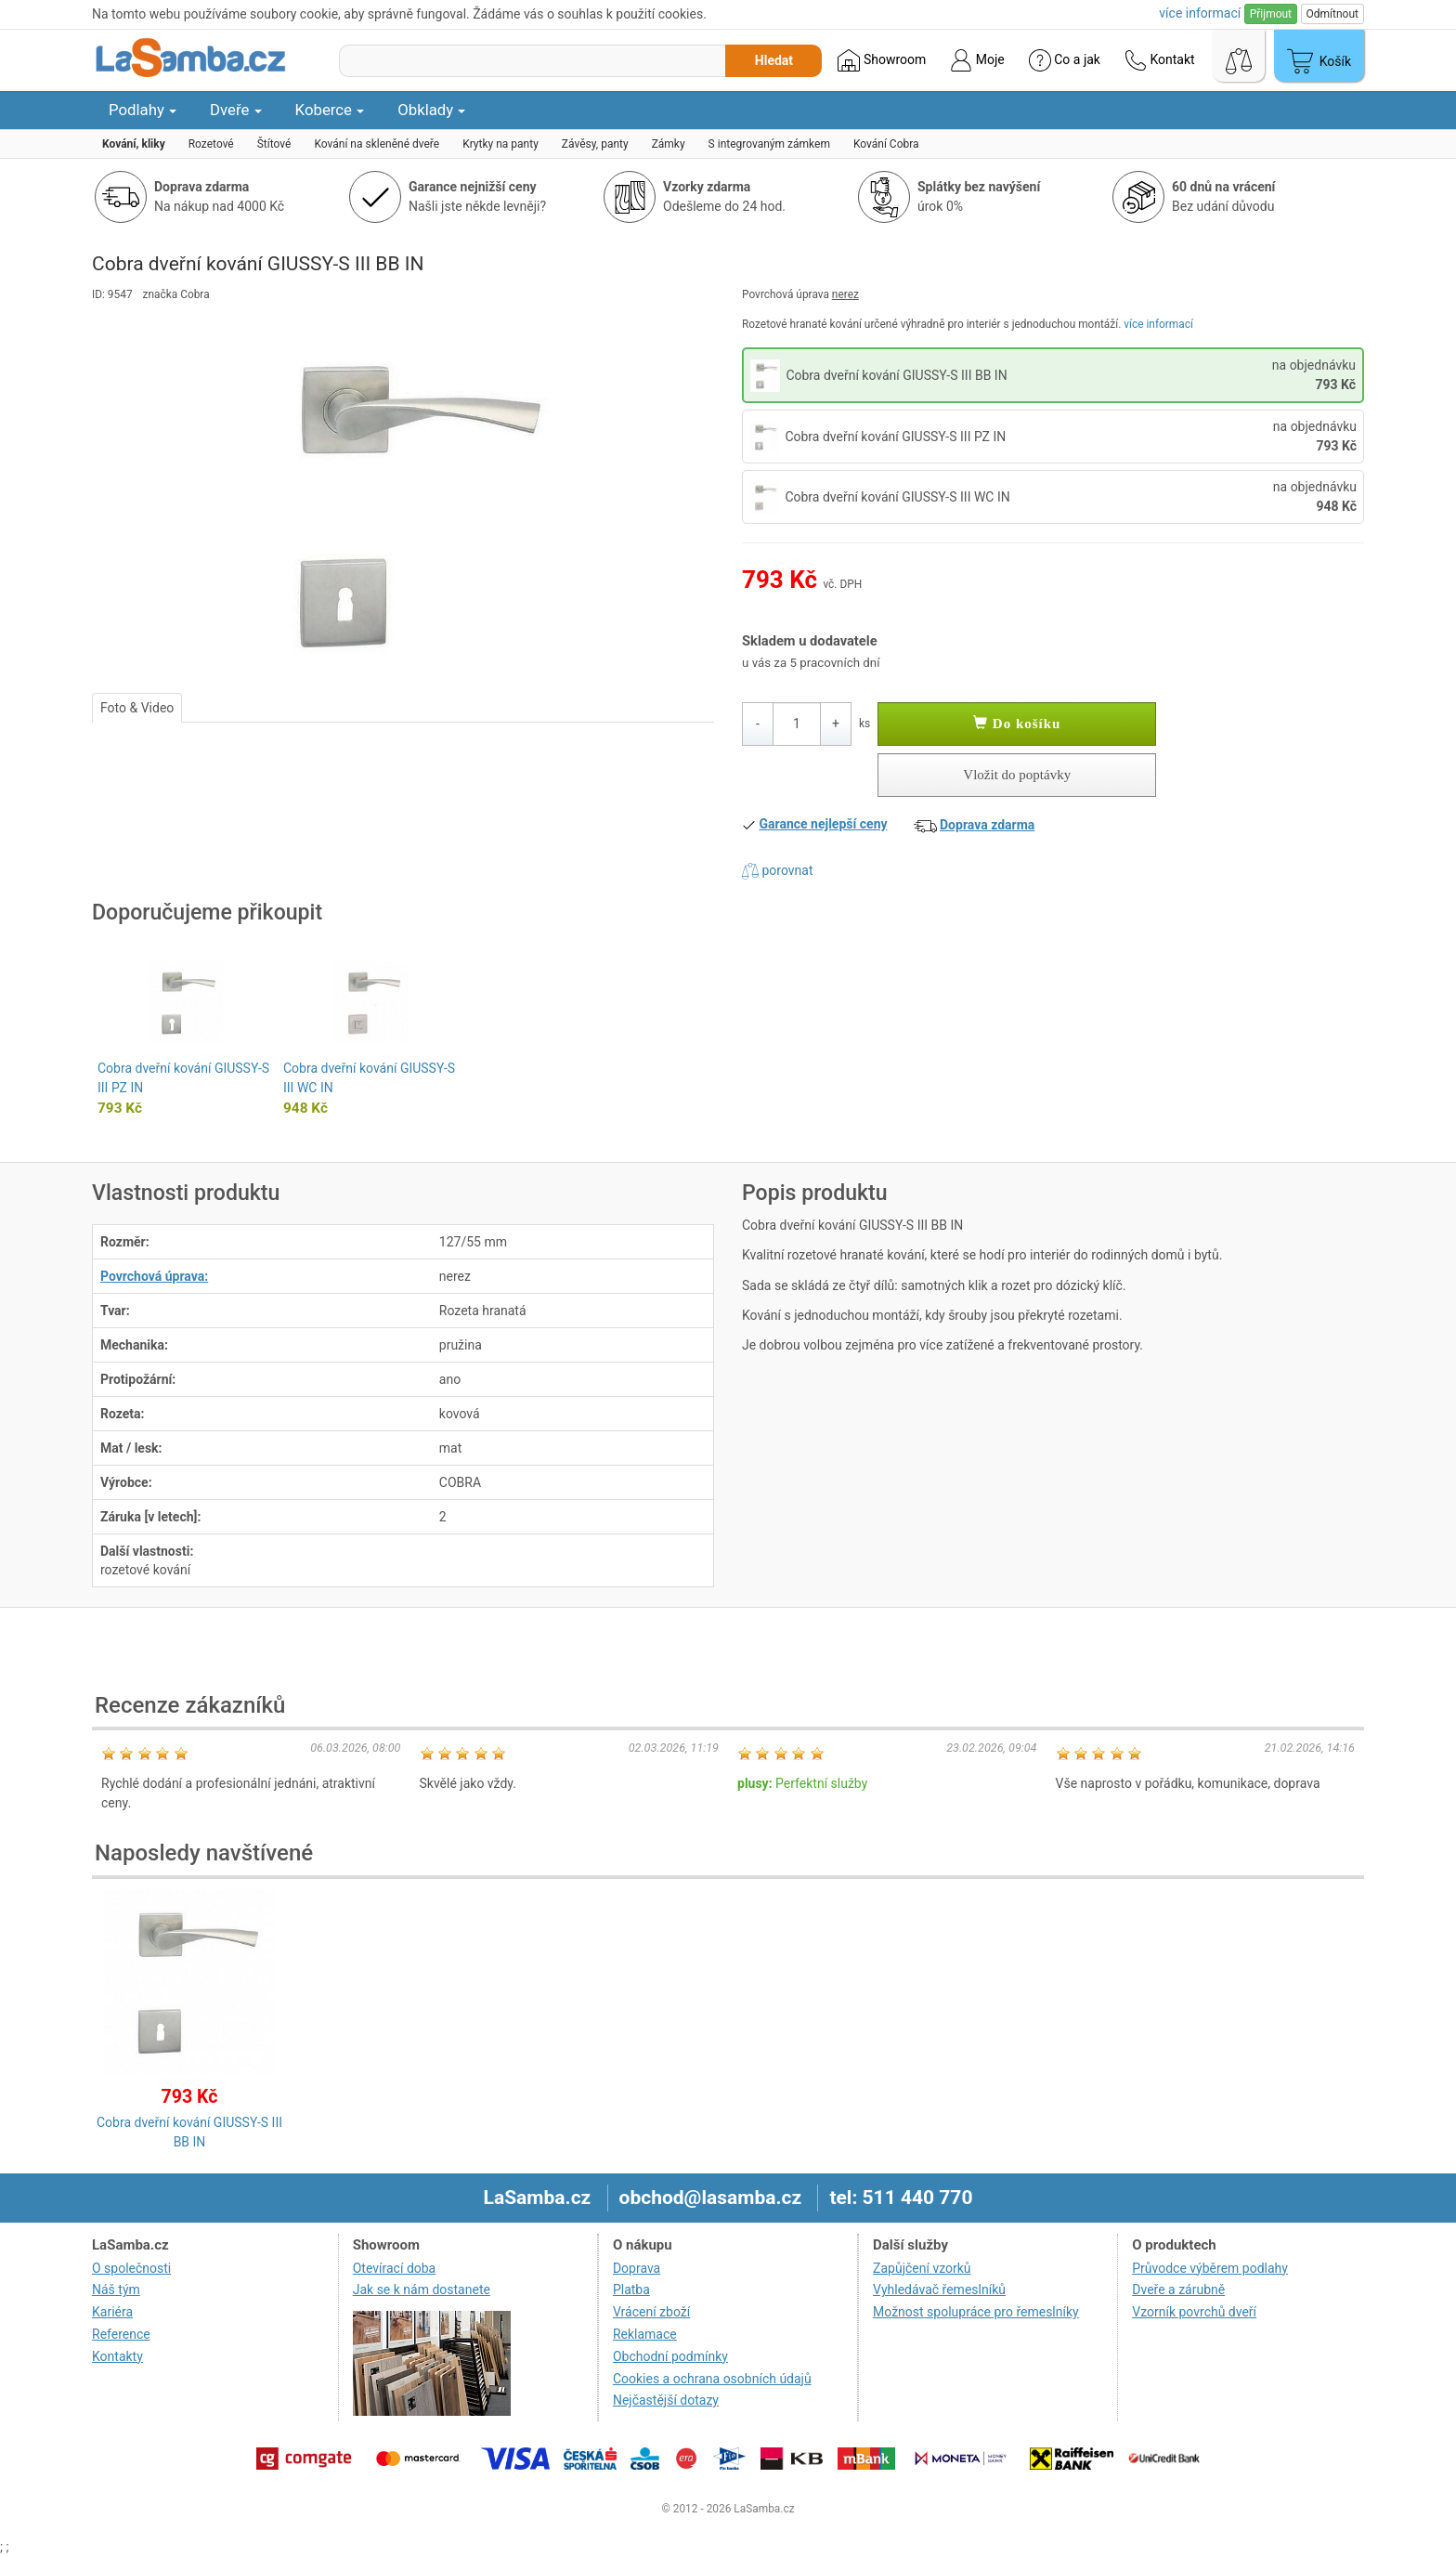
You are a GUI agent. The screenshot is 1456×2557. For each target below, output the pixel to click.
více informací (1158, 324)
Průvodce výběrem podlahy (1210, 2268)
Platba (631, 2289)
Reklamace (645, 2334)
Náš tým (116, 2289)
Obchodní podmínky (670, 2356)
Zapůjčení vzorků (922, 2268)
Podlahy (142, 109)
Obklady (431, 109)
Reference (121, 2334)
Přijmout (1271, 13)
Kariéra (112, 2311)
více (1200, 13)
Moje (977, 60)
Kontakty (117, 2356)
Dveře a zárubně (1178, 2289)
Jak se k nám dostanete (421, 2289)
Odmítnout (1332, 13)
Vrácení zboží (651, 2311)
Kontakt (1159, 60)
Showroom (882, 60)
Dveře (236, 109)
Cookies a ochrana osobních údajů (712, 2378)
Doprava (636, 2268)
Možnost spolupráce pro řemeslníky (976, 2311)
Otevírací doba (394, 2268)
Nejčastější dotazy (666, 2400)
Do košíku (1016, 723)
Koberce (330, 109)
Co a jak (1064, 60)
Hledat (774, 60)
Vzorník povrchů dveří (1194, 2311)
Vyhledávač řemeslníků (939, 2289)
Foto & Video (137, 707)
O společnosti (131, 2268)
